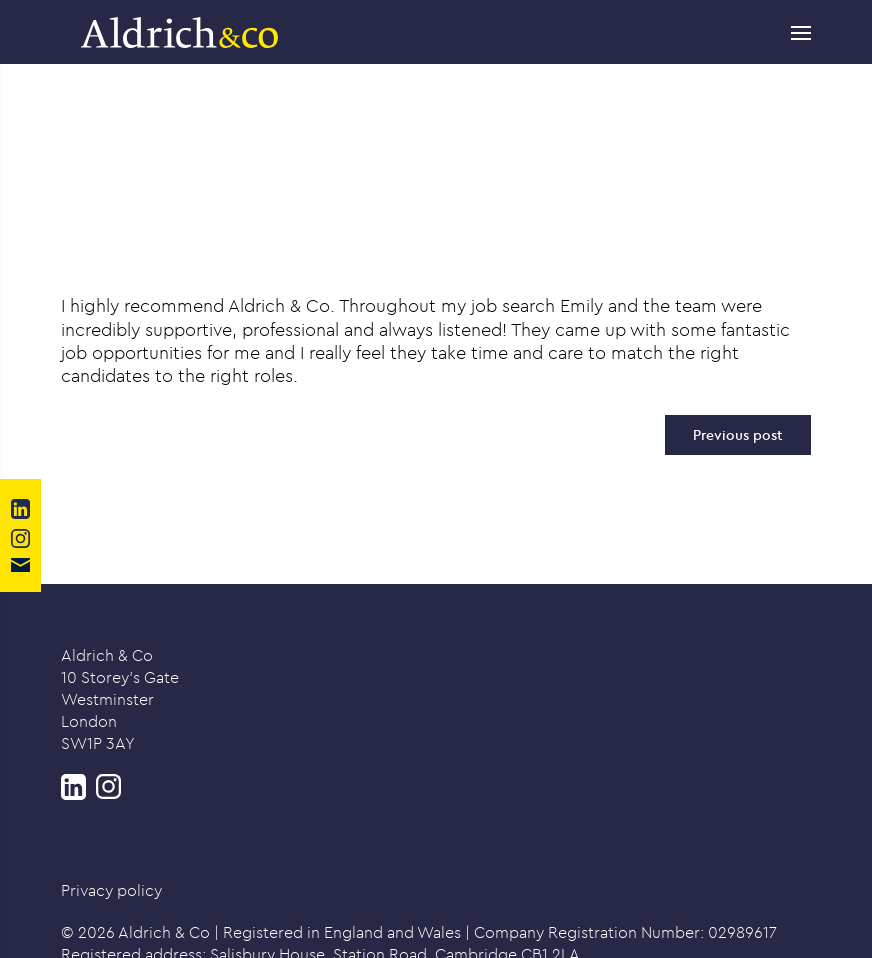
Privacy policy (111, 890)
